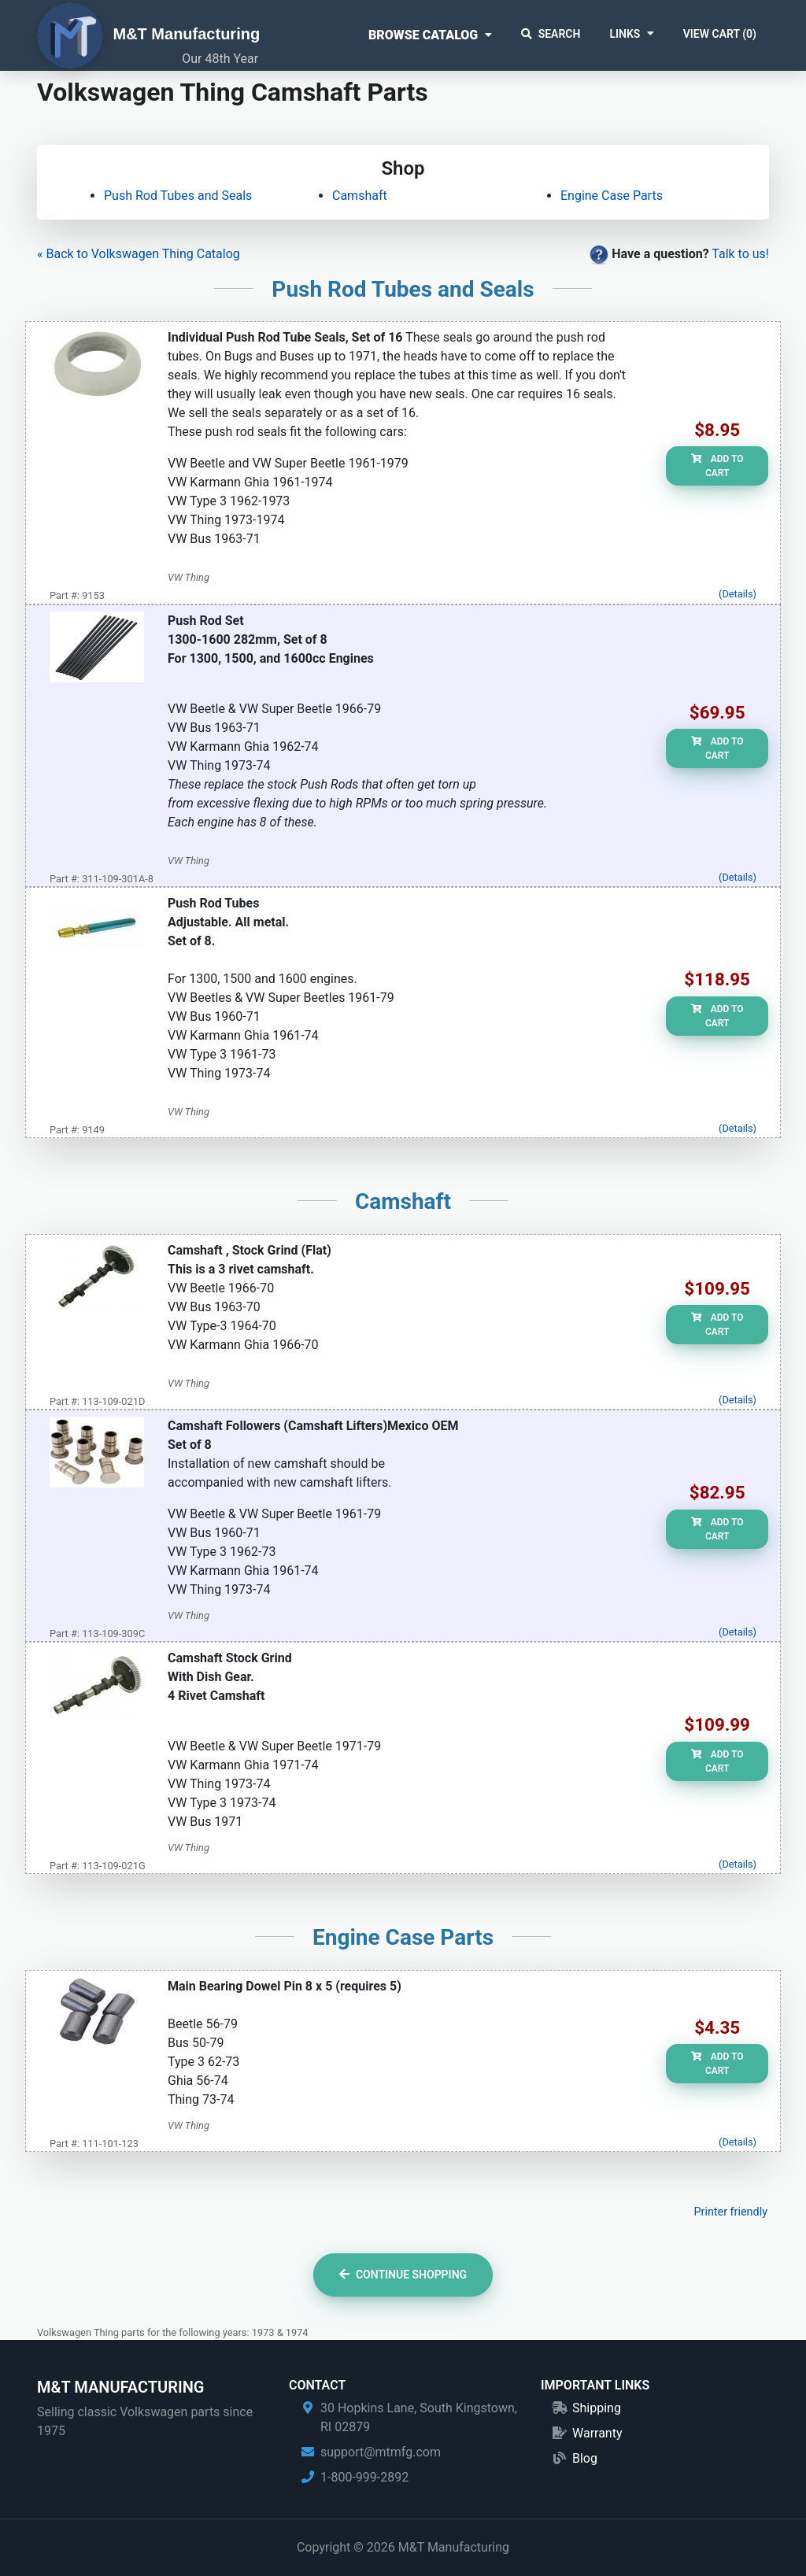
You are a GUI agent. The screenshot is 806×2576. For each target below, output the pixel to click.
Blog (584, 2458)
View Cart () (719, 34)
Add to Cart (717, 466)
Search (551, 34)
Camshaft (359, 195)
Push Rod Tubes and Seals (178, 195)
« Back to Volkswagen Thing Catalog (138, 253)
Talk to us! (740, 253)
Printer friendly (730, 2212)
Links (624, 34)
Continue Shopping (403, 2274)
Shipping (596, 2407)
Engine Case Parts (611, 195)
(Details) (737, 594)
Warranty (597, 2433)
